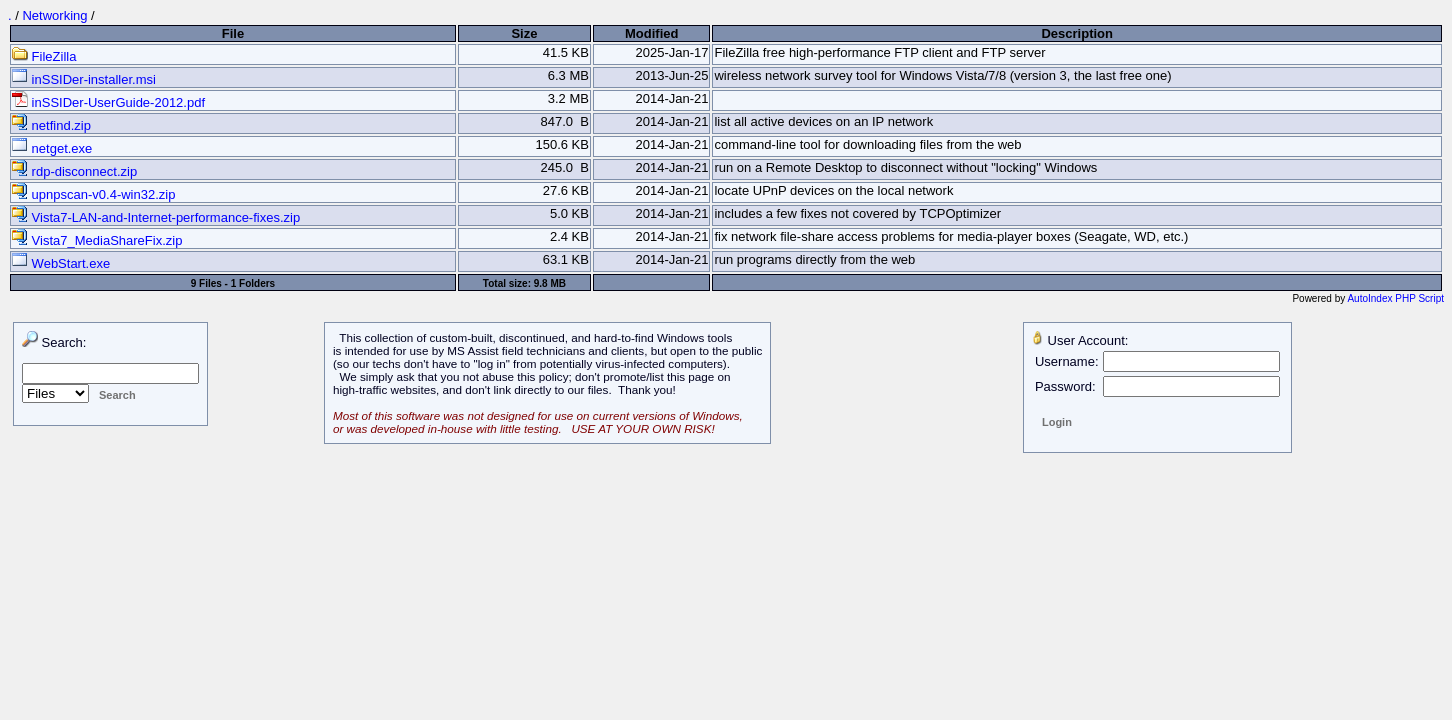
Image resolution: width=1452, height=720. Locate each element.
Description (1077, 33)
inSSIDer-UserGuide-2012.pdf (108, 102)
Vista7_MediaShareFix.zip (97, 240)
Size (524, 33)
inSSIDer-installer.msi (84, 79)
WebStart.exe (61, 263)
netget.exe (52, 148)
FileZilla (44, 56)
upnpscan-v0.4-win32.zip (93, 194)
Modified (651, 33)
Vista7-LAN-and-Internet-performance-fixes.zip (156, 217)
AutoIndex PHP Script (1395, 298)
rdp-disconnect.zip (74, 171)
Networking (54, 15)
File (233, 33)
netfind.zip (51, 125)
